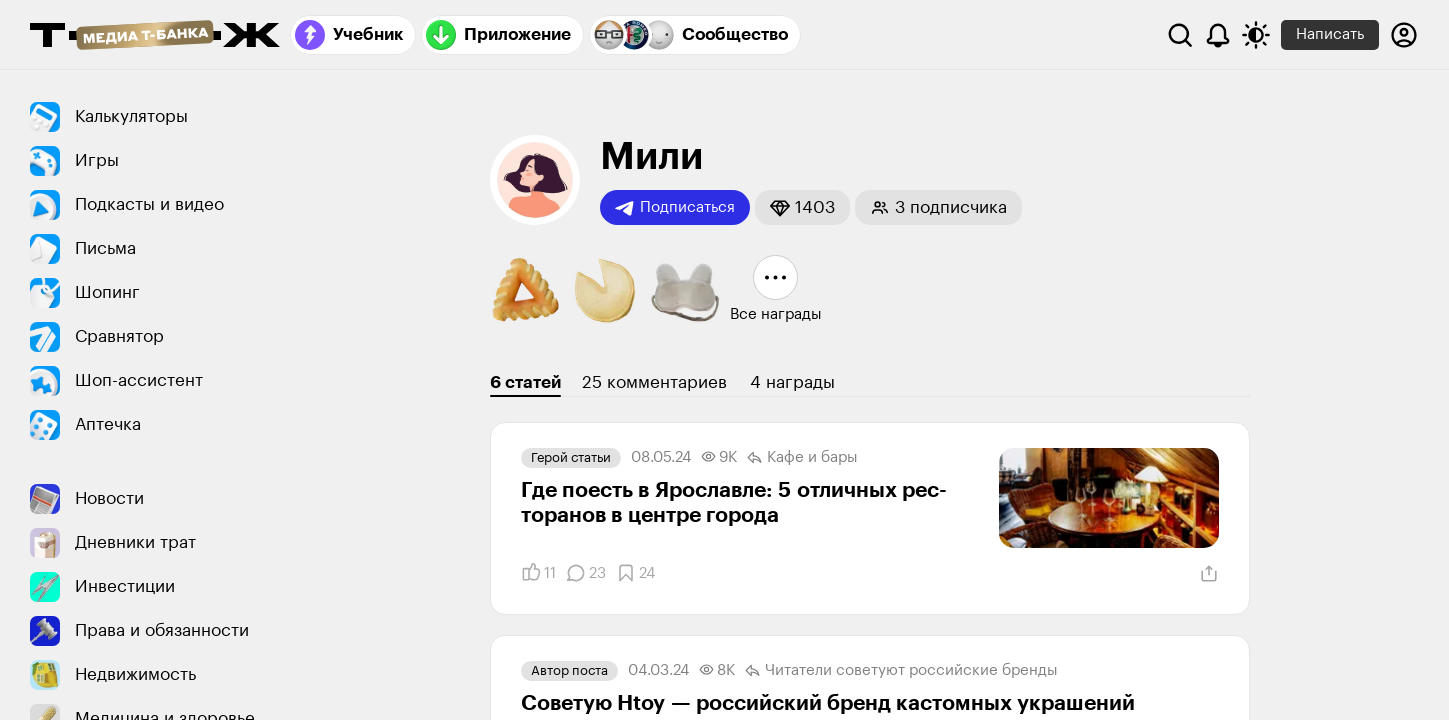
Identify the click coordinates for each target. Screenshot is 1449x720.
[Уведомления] (1218, 35)
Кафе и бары (802, 458)
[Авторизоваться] (1404, 35)
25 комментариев (654, 382)
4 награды (792, 382)
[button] (802, 207)
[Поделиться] (1209, 574)
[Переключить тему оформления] (1256, 35)
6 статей (525, 382)
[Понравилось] (538, 573)
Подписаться (675, 208)
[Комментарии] (586, 573)
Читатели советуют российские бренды (901, 671)
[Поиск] (1180, 35)
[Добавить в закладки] (635, 573)
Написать (1330, 34)
